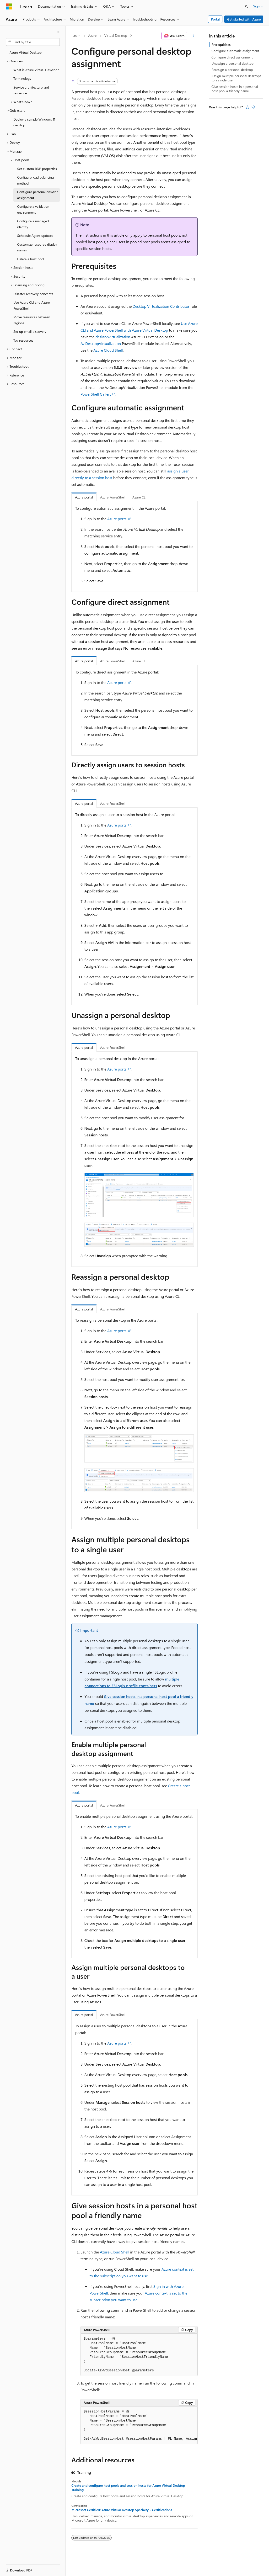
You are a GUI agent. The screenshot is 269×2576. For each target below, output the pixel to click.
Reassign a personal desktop (232, 69)
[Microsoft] (9, 6)
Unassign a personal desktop (232, 63)
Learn (76, 35)
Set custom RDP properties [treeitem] (37, 168)
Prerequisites (221, 44)
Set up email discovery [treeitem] (29, 331)
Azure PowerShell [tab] (112, 497)
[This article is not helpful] (253, 107)
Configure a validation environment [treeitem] (33, 209)
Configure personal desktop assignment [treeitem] (37, 195)
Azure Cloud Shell (108, 350)
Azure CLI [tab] (139, 497)
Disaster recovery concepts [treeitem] (33, 294)
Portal (215, 19)
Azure (92, 35)
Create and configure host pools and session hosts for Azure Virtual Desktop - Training (129, 2487)
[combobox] (33, 42)
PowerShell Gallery (96, 394)
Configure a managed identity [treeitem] (33, 224)
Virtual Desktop (115, 35)
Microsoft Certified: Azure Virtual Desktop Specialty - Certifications (121, 2510)
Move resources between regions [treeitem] (31, 320)
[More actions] (193, 36)
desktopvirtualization (113, 336)
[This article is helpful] (247, 107)
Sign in (258, 6)
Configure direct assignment (232, 57)
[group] (139, 2425)
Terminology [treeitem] (22, 78)
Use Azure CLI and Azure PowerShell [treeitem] (31, 305)
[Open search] (246, 6)
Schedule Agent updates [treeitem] (35, 235)
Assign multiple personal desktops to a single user (236, 78)
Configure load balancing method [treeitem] (35, 180)
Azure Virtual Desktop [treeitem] (26, 52)
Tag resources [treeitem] (23, 340)
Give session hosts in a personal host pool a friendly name (234, 88)
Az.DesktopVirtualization (101, 343)
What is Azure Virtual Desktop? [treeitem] (36, 70)
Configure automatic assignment (235, 50)
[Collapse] (59, 32)
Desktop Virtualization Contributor (161, 306)
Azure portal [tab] (84, 497)
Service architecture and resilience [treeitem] (31, 90)
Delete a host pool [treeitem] (30, 259)
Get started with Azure (244, 19)
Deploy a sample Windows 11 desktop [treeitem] (34, 122)
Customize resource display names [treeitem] (37, 247)
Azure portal (117, 518)
